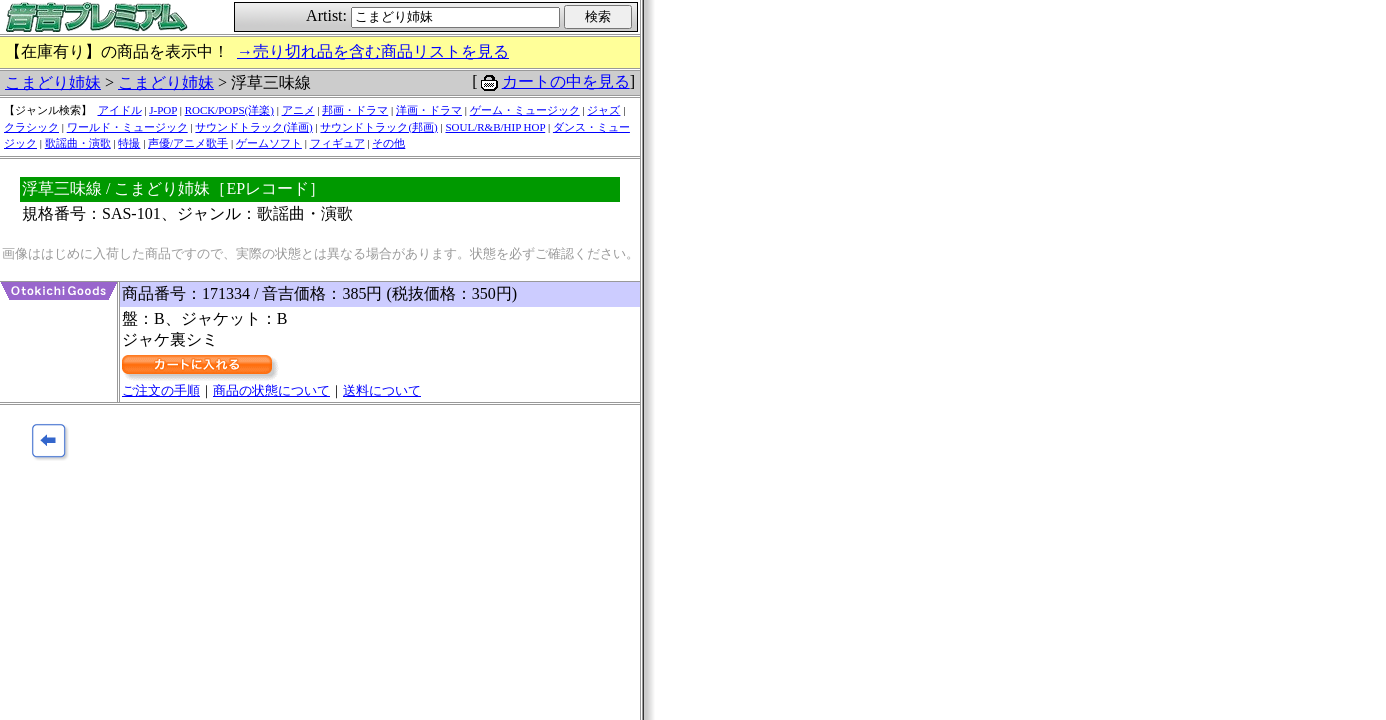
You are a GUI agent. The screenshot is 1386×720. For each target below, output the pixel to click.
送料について (382, 390)
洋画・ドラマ (429, 110)
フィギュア (337, 143)
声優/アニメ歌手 (188, 143)
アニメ (298, 110)
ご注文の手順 (161, 390)
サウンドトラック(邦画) (378, 127)
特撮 (129, 143)
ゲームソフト (269, 143)
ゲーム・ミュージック (525, 110)
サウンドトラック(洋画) (253, 127)
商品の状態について (271, 390)
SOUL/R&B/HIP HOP (495, 127)
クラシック (31, 127)
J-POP (163, 110)
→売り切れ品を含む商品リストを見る (373, 51)
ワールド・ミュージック (127, 127)
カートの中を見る (566, 81)
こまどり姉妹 (53, 82)
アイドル (120, 110)
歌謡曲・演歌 (78, 143)
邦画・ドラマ (355, 110)
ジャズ (603, 110)
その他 (388, 143)
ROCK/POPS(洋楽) (229, 110)
